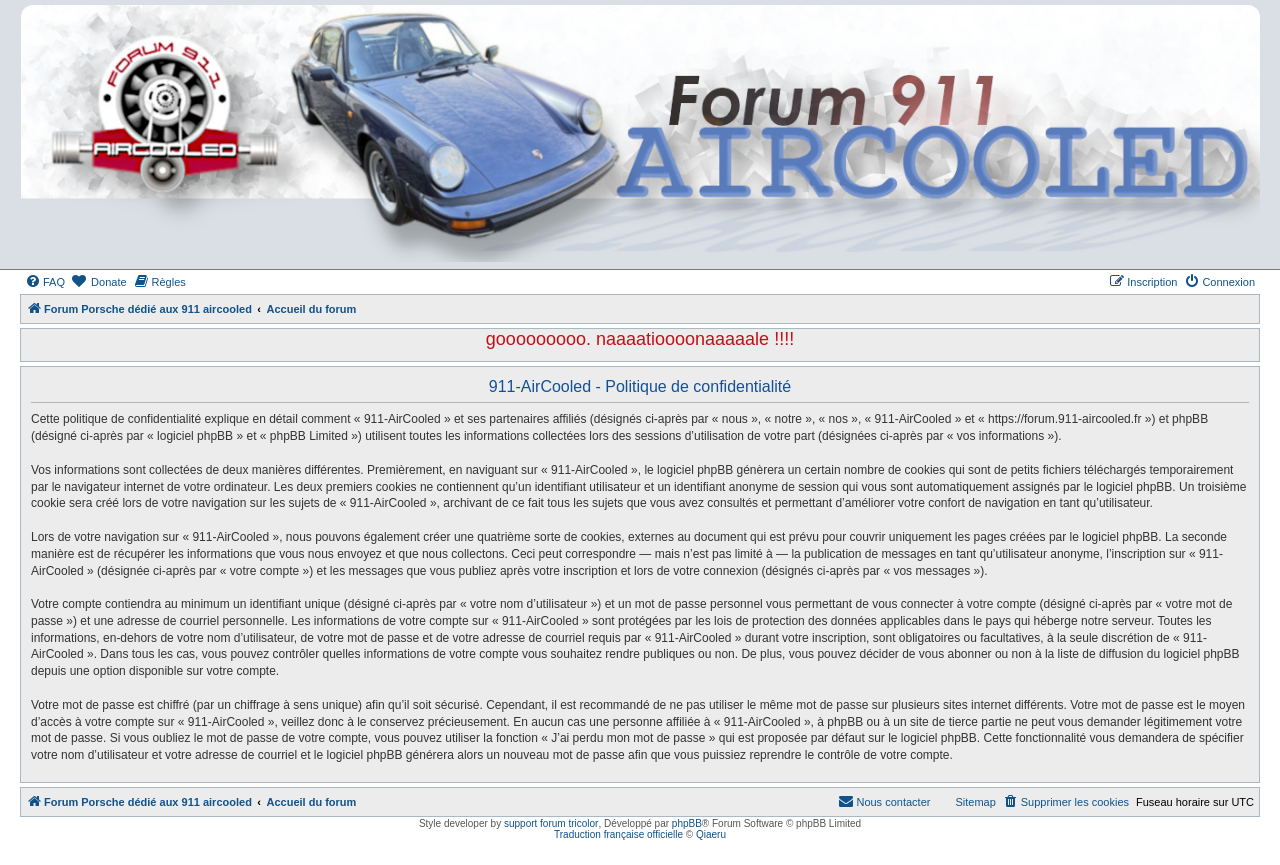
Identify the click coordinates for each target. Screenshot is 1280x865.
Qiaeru (711, 834)
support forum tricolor (551, 823)
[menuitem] (45, 282)
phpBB (687, 823)
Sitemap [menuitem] (975, 802)
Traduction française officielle (618, 834)
